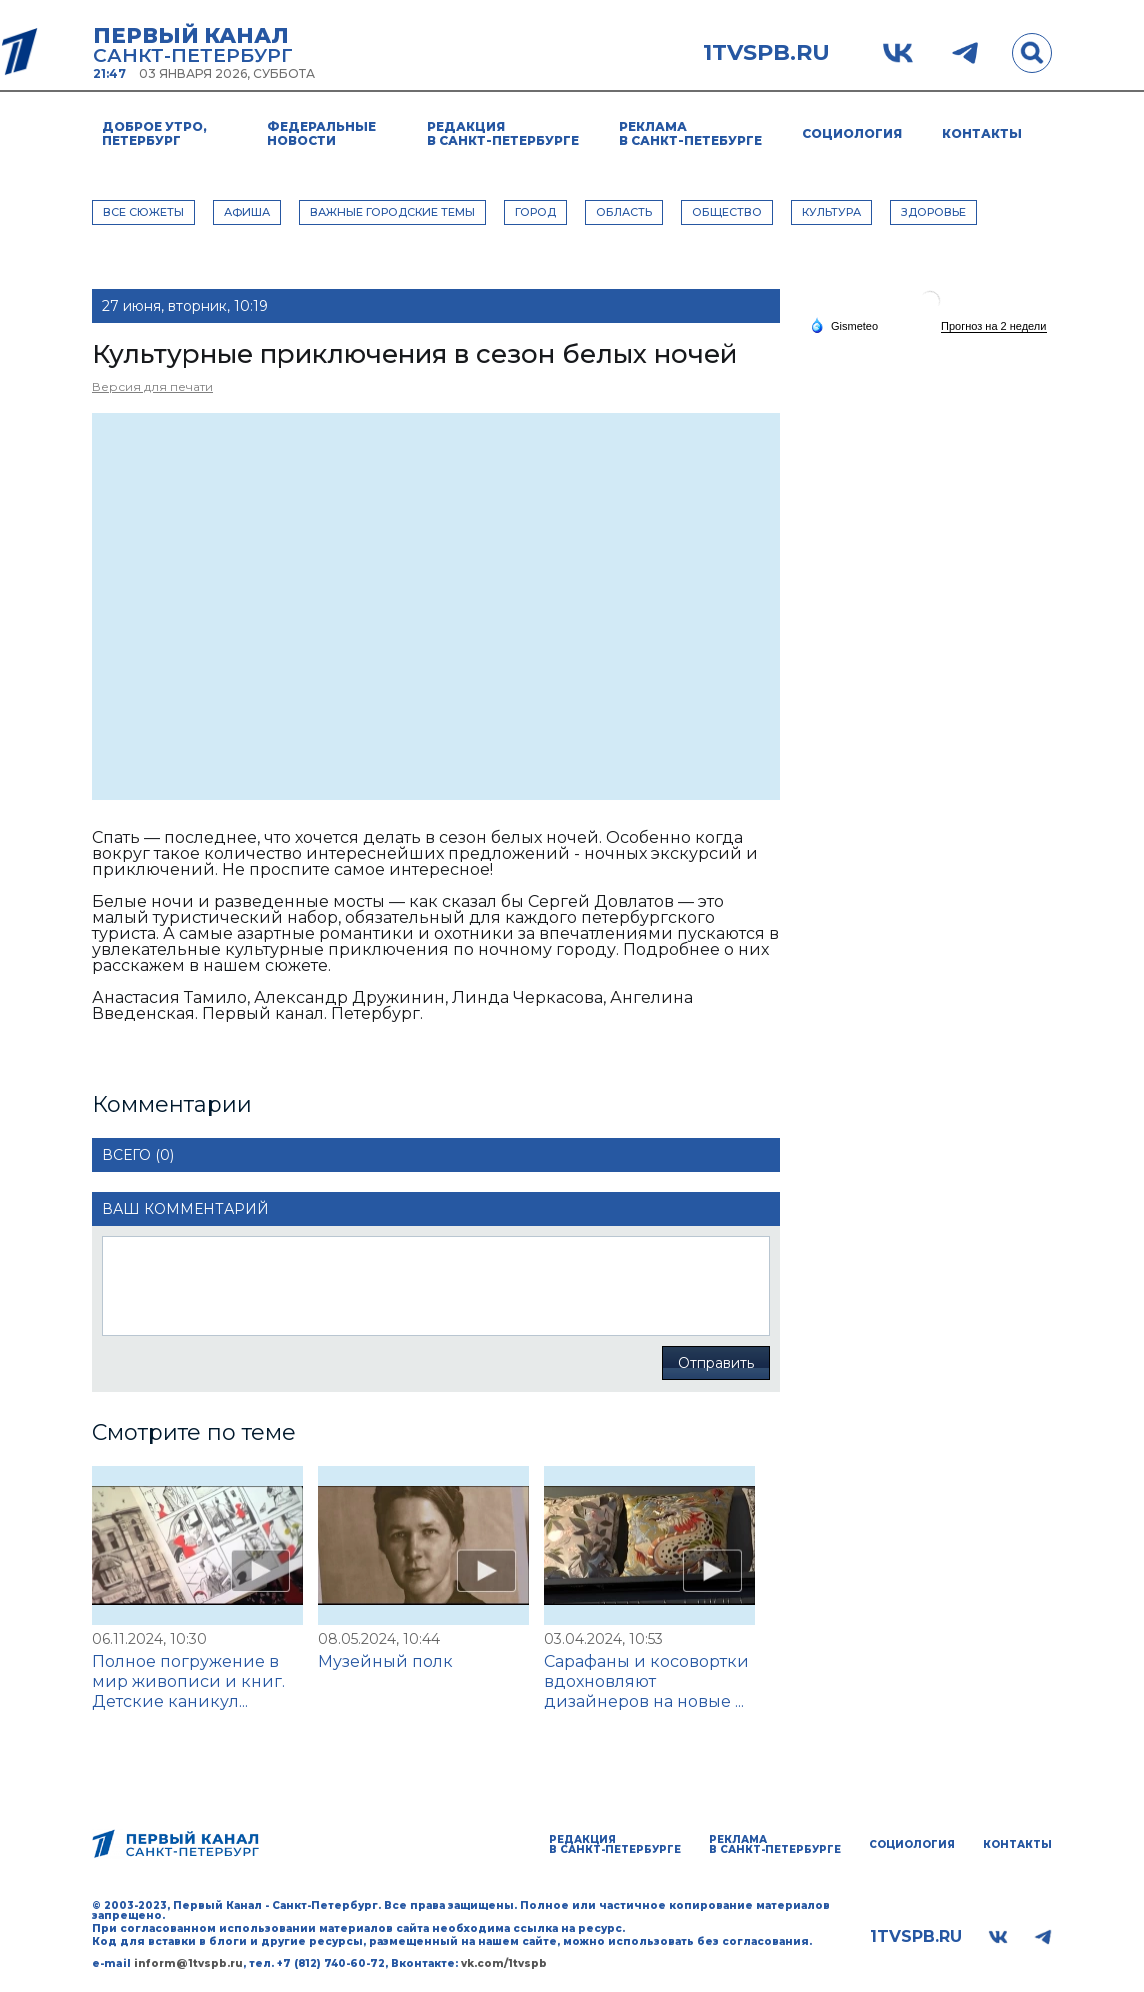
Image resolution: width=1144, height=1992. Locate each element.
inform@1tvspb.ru (188, 1963)
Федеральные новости (321, 133)
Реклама (690, 133)
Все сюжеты (143, 212)
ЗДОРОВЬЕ (933, 212)
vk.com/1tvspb (504, 1963)
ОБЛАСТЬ (624, 212)
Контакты (982, 133)
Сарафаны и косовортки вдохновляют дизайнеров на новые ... (646, 1681)
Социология (852, 133)
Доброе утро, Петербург (154, 133)
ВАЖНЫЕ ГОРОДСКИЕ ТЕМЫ (392, 212)
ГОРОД (535, 212)
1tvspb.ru (766, 53)
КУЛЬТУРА (831, 212)
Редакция (503, 133)
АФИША (247, 212)
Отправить (716, 1363)
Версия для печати (152, 386)
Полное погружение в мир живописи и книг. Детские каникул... (188, 1681)
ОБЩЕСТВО (727, 212)
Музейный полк (385, 1661)
